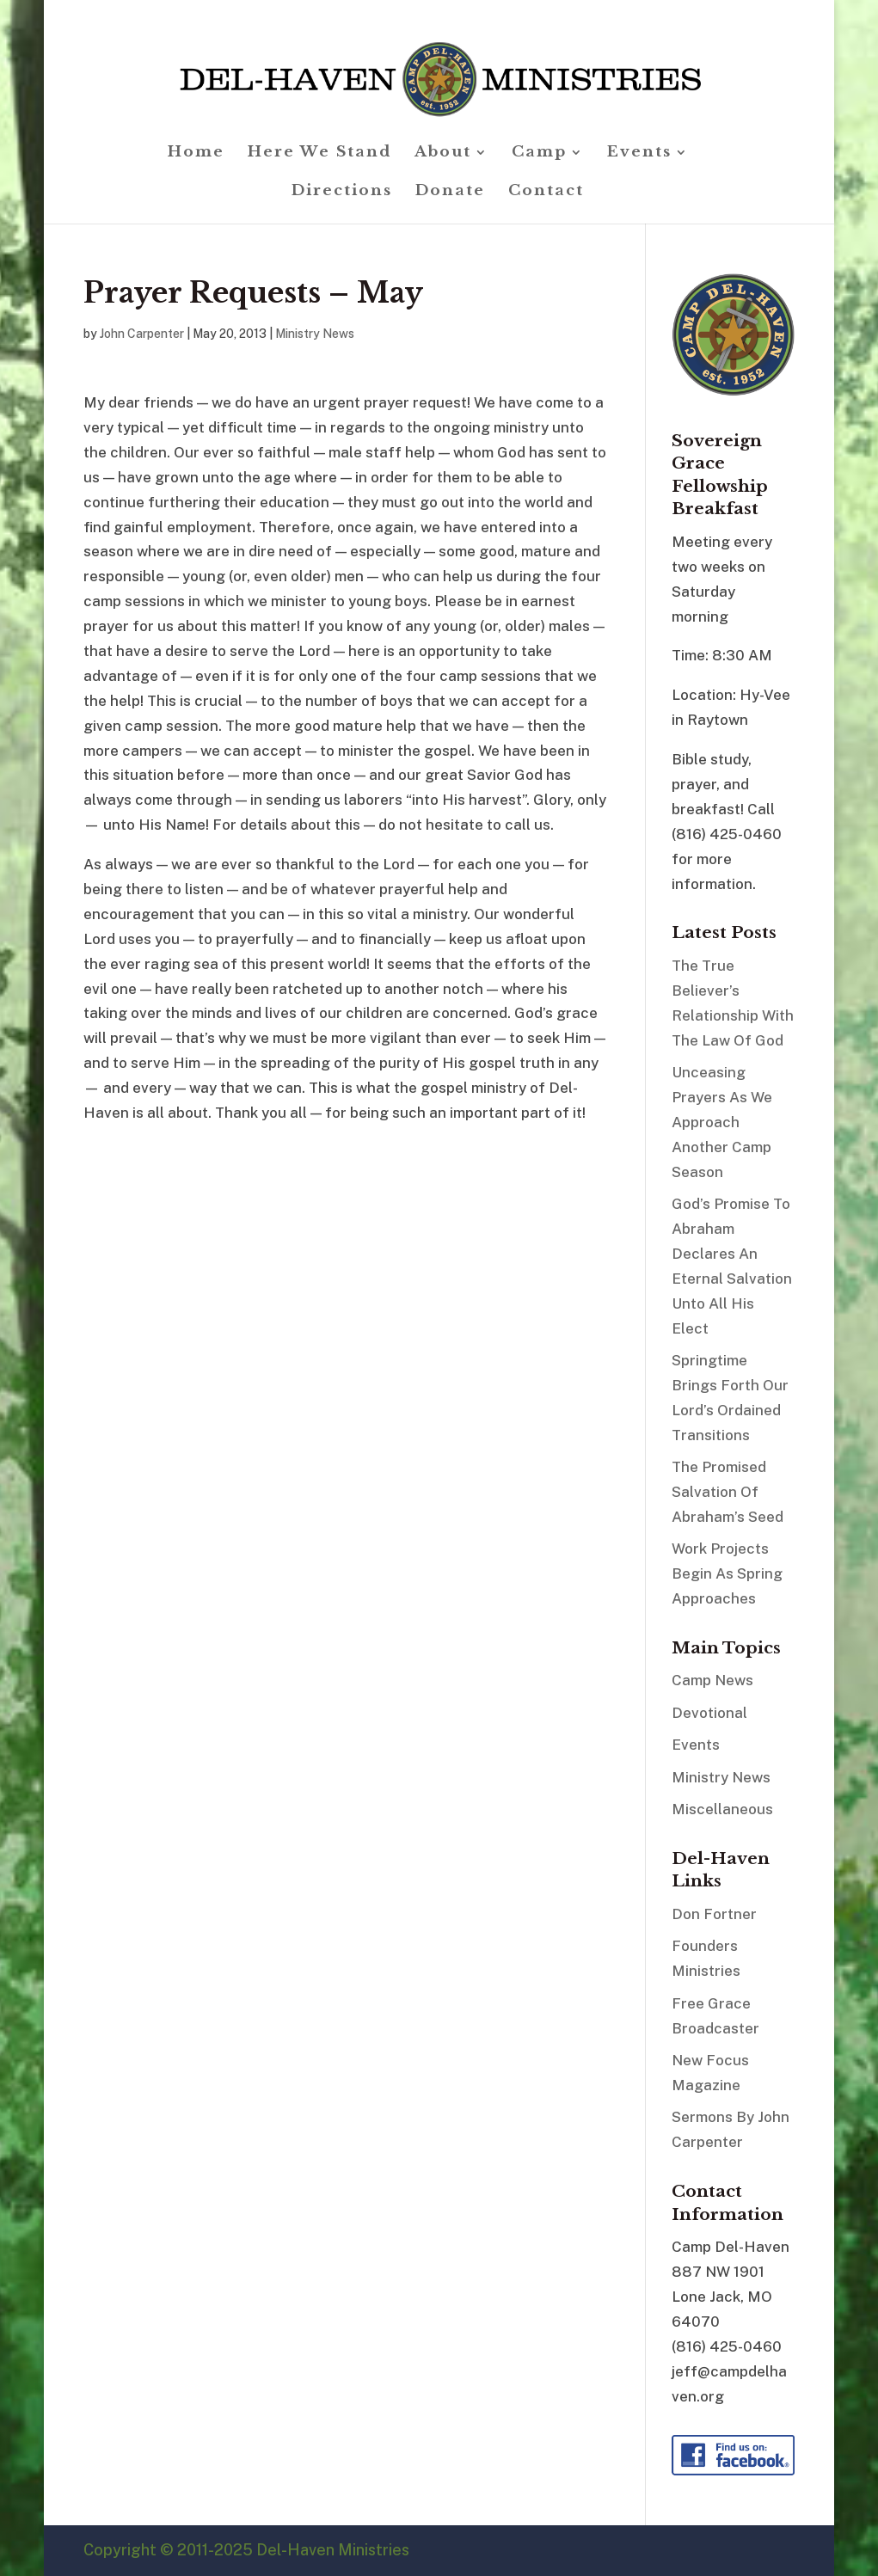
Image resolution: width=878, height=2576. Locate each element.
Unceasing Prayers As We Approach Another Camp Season (722, 1122)
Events (639, 153)
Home (196, 153)
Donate (450, 192)
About (442, 153)
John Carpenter (142, 333)
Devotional (709, 1712)
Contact (546, 192)
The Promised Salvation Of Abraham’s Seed (727, 1491)
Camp (539, 153)
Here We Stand (319, 153)
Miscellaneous (722, 1809)
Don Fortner (714, 1914)
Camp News (712, 1680)
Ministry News (314, 333)
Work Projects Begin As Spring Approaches (727, 1573)
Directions (342, 192)
